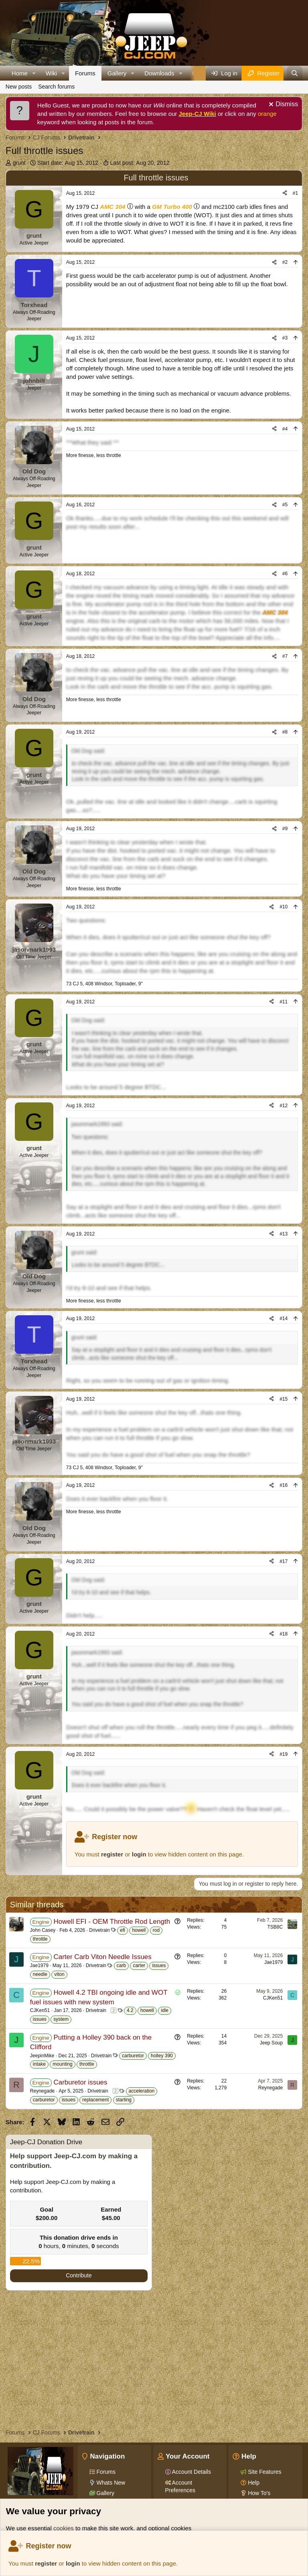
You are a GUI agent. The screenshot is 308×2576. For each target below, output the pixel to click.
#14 (284, 1318)
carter (139, 1965)
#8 (285, 732)
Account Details (191, 2472)
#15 (284, 1399)
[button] (34, 73)
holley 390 (162, 2055)
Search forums (56, 86)
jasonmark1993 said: (97, 1124)
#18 (284, 1634)
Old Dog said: (88, 751)
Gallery (117, 73)
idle (164, 2010)
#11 (284, 1002)
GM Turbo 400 (172, 206)
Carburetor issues (80, 2082)
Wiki (51, 73)
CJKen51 (40, 2010)
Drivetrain (99, 1930)
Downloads (159, 73)
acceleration (142, 2091)
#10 (284, 907)
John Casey (42, 1930)
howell (139, 1930)
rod (156, 1930)
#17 (284, 1561)
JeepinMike (42, 2055)
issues (159, 1965)
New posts (19, 86)
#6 (285, 573)
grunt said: (84, 1252)
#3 (285, 338)
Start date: (67, 163)
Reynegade (42, 2091)
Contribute (79, 2275)
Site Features (263, 2472)
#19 (284, 1754)
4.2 (130, 2010)
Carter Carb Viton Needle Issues (102, 1957)
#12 (284, 1105)
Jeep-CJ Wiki (197, 113)
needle (40, 1974)
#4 (285, 429)
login (73, 2563)
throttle (40, 1939)
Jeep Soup (271, 2043)
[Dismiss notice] (282, 105)
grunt (19, 163)
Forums (85, 73)
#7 (285, 656)
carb (121, 1965)
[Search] (294, 73)
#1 (295, 193)
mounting (62, 2064)
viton (59, 1974)
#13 (284, 1234)
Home (20, 73)
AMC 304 (112, 206)
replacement (95, 2100)
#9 (285, 828)
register (46, 2563)
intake (39, 2064)
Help (252, 2482)
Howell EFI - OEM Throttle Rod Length (111, 1921)
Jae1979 (39, 1965)
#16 (284, 1485)
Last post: (140, 163)
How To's (258, 2493)
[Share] (285, 193)
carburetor (133, 2055)
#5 (285, 505)
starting (124, 2100)
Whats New (110, 2482)
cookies (63, 2528)
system (61, 2019)
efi (122, 1930)
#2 (285, 262)
